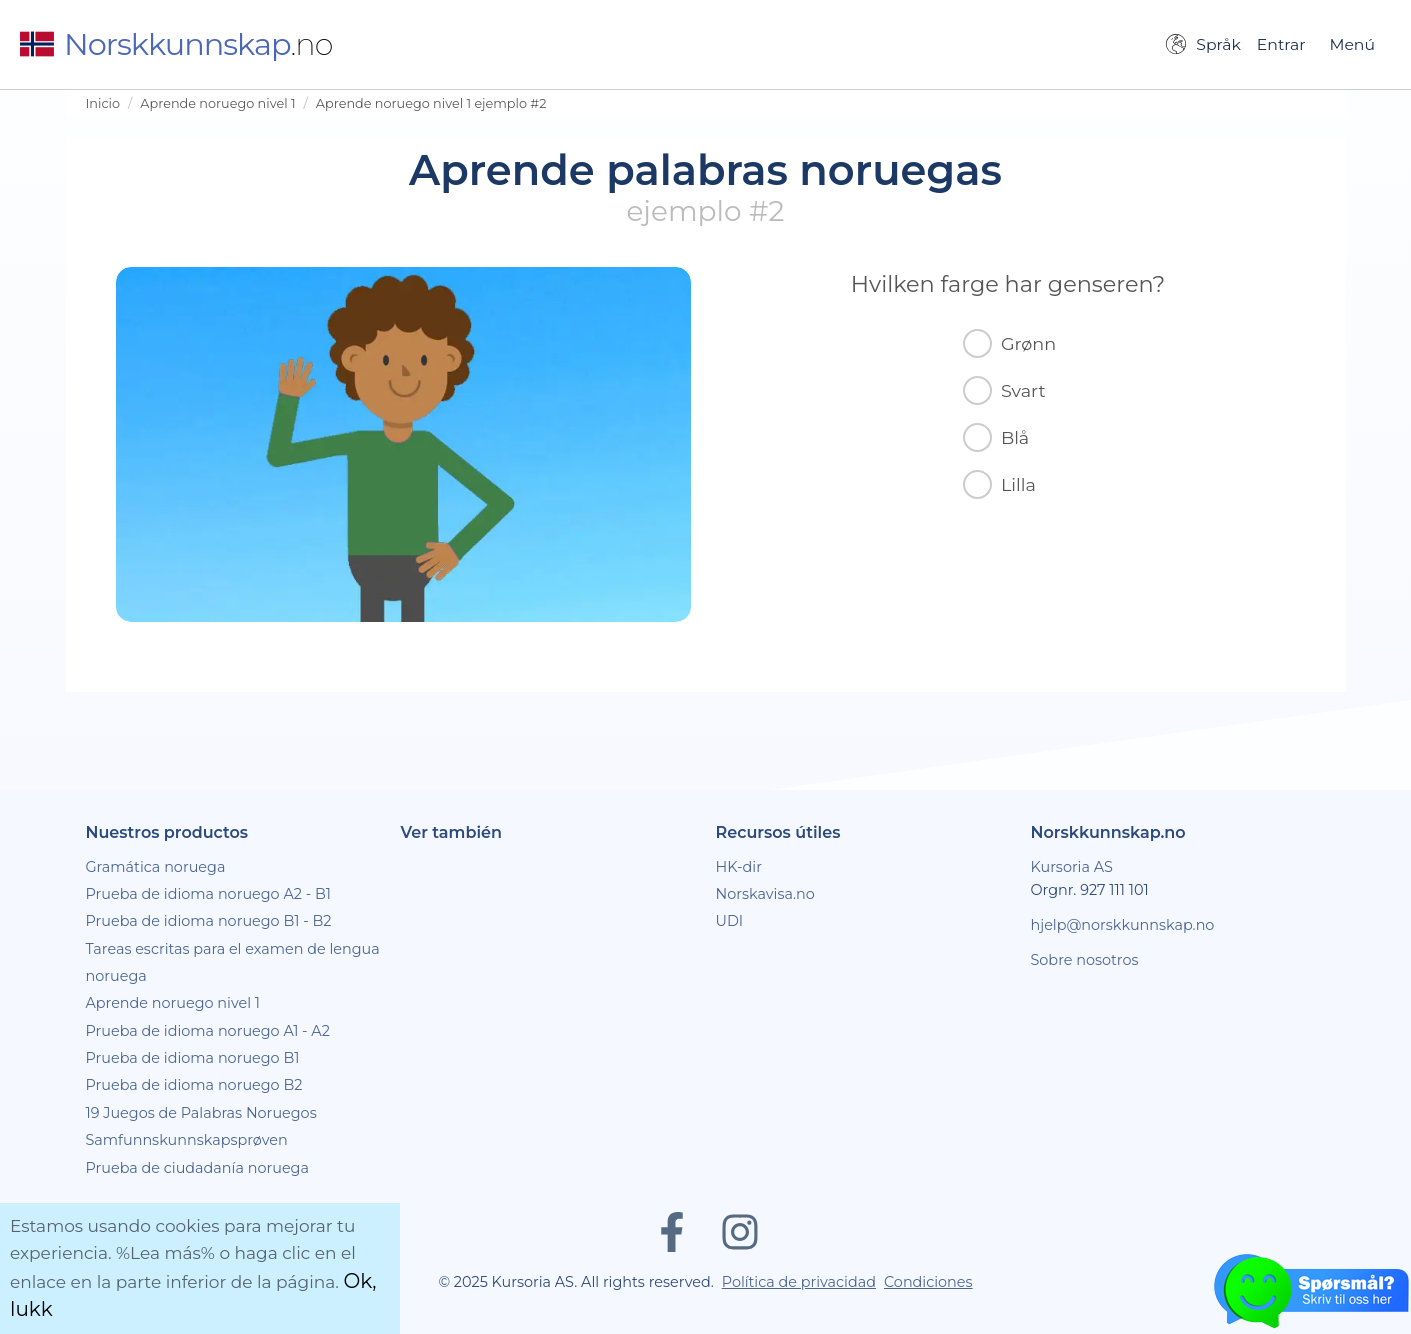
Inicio (103, 103)
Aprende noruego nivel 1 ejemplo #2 (431, 103)
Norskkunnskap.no (1108, 832)
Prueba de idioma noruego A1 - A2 (208, 1031)
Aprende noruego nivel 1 (217, 103)
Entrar (1281, 44)
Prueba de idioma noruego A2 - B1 (209, 894)
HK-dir (739, 867)
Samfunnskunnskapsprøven (187, 1140)
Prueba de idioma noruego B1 (193, 1058)
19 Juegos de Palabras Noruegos (201, 1113)
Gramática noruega (156, 867)
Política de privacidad (799, 1282)
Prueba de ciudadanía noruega (197, 1168)
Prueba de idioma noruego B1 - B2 (209, 921)
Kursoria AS (1072, 867)
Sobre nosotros (1085, 960)
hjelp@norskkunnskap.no (1123, 925)
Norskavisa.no (765, 894)
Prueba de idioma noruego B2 (194, 1085)
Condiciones (928, 1282)
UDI (730, 921)
